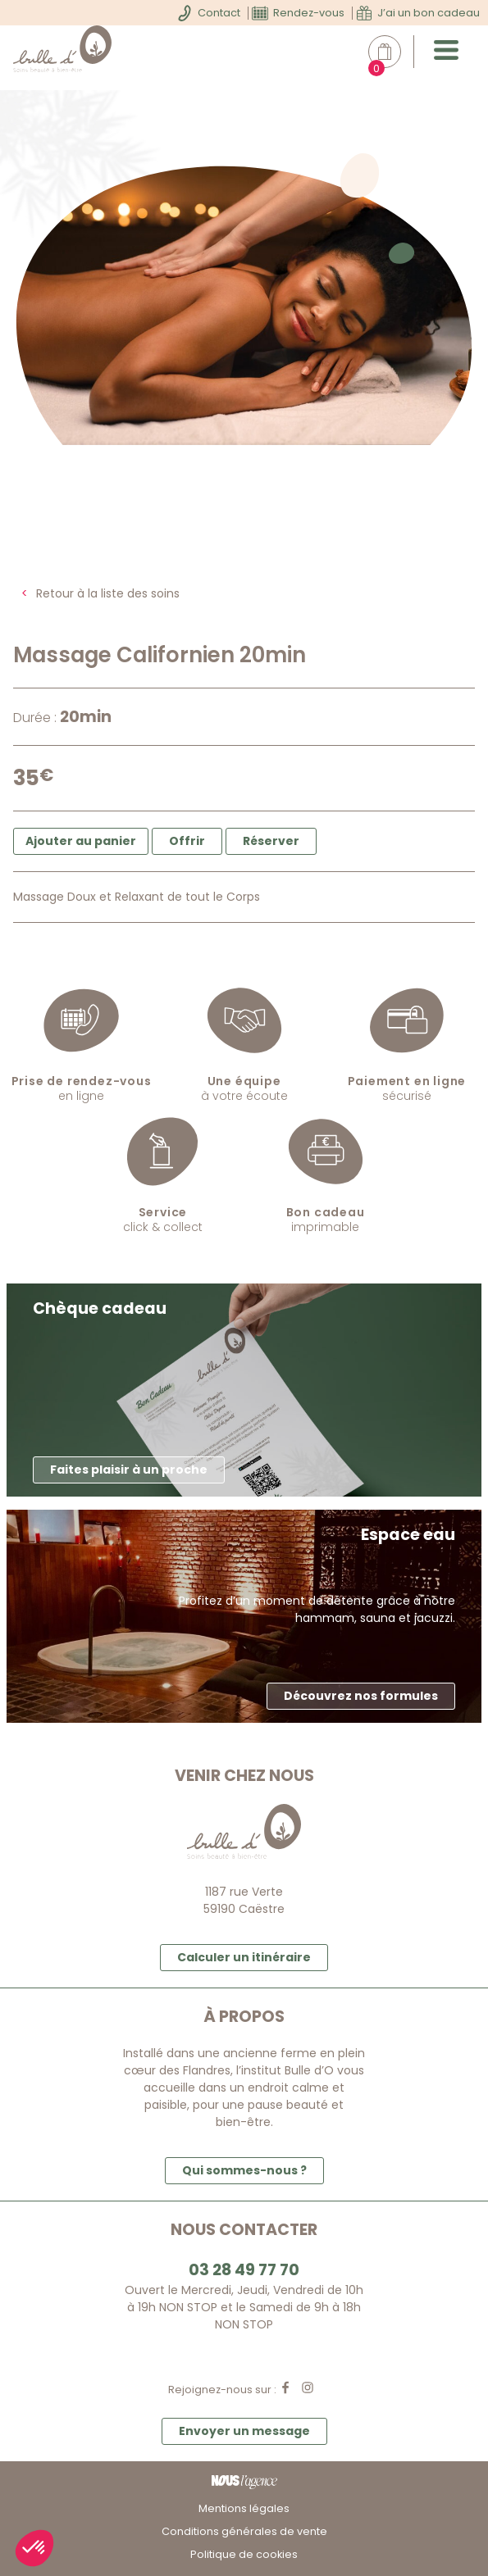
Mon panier (393, 52)
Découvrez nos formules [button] (361, 1696)
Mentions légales (244, 2508)
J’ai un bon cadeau (428, 13)
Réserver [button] (271, 841)
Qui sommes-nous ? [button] (244, 2170)
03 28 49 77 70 (244, 2270)
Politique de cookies (244, 2554)
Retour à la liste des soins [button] (108, 593)
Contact (219, 13)
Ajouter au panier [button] (80, 841)
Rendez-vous (308, 13)
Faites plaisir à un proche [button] (129, 1469)
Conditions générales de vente (244, 2531)
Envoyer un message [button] (244, 2431)
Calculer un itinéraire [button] (244, 1957)
